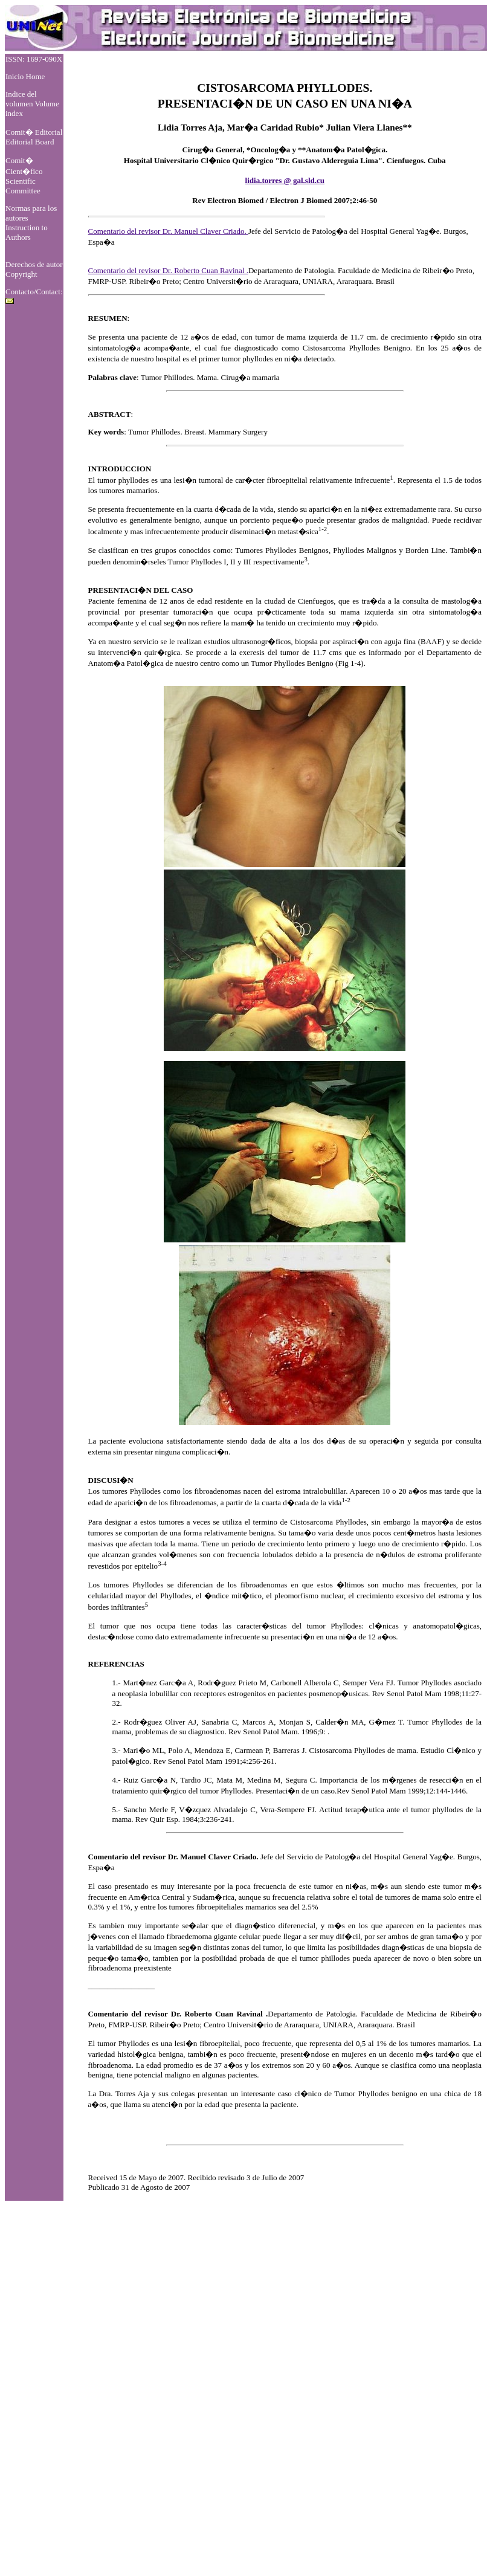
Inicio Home (25, 76)
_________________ (121, 1985)
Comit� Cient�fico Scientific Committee (23, 175)
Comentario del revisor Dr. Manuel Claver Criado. (168, 231)
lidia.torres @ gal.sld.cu (284, 180)
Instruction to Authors (26, 232)
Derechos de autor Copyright (34, 269)
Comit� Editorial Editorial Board (33, 137)
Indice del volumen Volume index (32, 103)
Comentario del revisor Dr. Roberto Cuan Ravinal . (168, 270)
